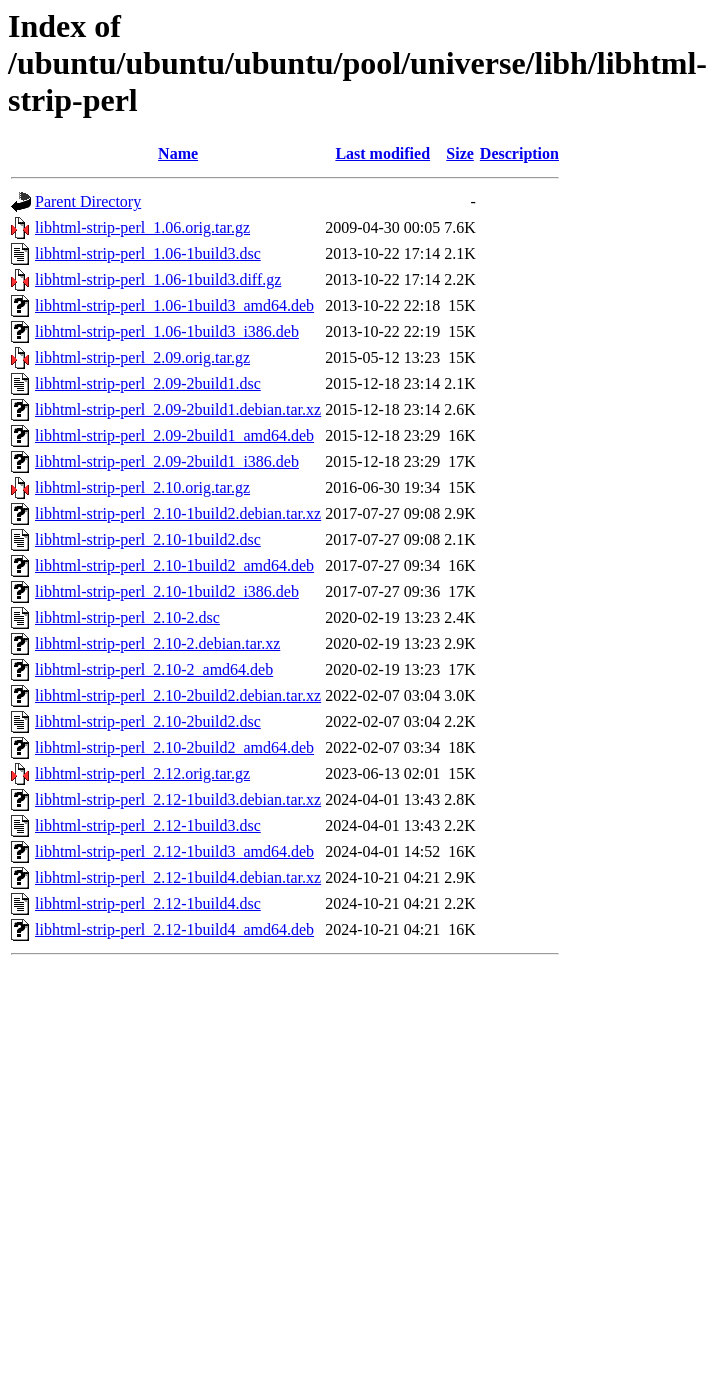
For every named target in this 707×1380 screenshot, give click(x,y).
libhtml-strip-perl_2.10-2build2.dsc (148, 721)
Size (460, 153)
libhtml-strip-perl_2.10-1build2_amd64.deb (174, 565)
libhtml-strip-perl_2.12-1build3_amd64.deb (174, 851)
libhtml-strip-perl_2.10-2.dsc (127, 617)
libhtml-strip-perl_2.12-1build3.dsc (148, 825)
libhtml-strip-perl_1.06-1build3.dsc (148, 253)
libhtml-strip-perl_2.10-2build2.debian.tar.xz (178, 695)
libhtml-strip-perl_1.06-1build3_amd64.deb (174, 305)
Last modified (382, 153)
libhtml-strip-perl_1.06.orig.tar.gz (142, 227)
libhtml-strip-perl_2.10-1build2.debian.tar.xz (178, 513)
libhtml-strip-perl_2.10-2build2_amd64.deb (174, 747)
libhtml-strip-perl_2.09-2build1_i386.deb (167, 461)
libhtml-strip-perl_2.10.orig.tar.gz (142, 487)
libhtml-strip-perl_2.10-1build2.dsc (148, 539)
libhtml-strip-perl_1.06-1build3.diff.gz (158, 279)
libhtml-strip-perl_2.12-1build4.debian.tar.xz (178, 877)
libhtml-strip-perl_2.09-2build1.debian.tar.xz (178, 409)
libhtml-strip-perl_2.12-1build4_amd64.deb (174, 929)
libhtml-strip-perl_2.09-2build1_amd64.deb (174, 435)
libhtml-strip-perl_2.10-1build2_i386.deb (167, 591)
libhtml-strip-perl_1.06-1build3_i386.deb (167, 331)
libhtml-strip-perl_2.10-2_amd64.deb (154, 669)
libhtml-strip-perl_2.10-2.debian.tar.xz (157, 643)
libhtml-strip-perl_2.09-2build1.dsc (148, 383)
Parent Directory (88, 201)
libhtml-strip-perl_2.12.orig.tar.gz (142, 773)
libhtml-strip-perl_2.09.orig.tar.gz (142, 357)
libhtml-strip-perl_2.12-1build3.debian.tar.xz (178, 799)
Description (519, 153)
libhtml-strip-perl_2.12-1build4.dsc (148, 903)
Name (178, 153)
